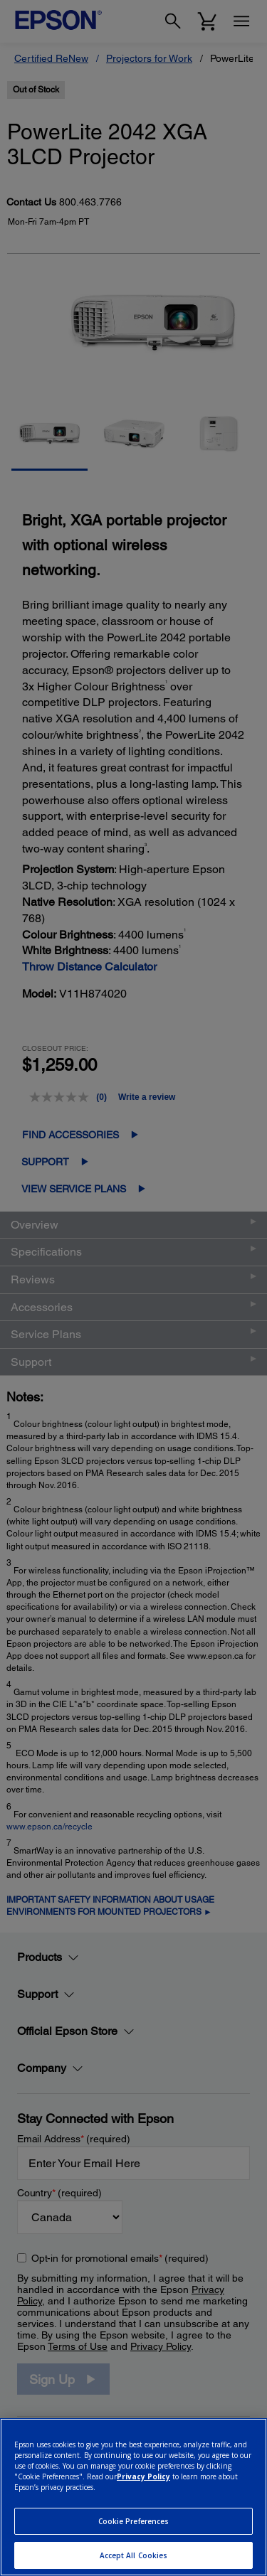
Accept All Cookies (134, 2555)
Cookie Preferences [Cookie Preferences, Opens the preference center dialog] (133, 2521)
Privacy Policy (143, 2476)
